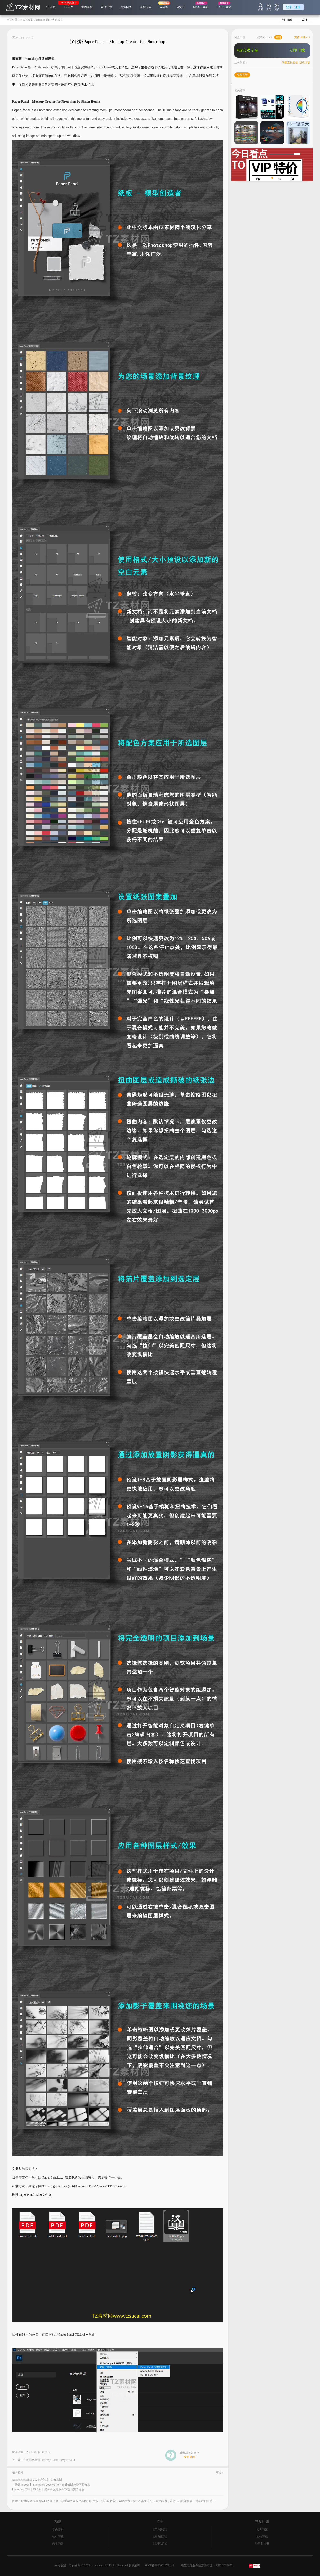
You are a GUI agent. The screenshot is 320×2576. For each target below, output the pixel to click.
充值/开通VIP (302, 37)
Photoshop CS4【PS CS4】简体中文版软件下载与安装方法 (48, 2489)
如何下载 (262, 2536)
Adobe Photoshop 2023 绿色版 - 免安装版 (37, 2479)
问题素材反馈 (290, 62)
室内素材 (87, 7)
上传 (268, 7)
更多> (219, 2472)
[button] (269, 178)
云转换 (164, 7)
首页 (51, 7)
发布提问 (189, 2457)
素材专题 (145, 7)
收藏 (287, 19)
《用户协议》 (160, 2529)
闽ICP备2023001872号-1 (159, 2565)
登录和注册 (262, 2543)
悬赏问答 (126, 7)
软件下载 (106, 7)
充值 (276, 7)
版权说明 (304, 62)
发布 (305, 19)
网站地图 (60, 2565)
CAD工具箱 (224, 7)
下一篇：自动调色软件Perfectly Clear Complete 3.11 (43, 2460)
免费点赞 (242, 74)
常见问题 (262, 2529)
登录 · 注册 (293, 7)
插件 (29, 19)
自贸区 (180, 7)
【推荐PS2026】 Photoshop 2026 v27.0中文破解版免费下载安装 (51, 2484)
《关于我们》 (160, 2543)
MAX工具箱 (200, 7)
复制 (278, 37)
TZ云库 (68, 7)
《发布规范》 (160, 2536)
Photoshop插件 (42, 19)
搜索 (260, 7)
